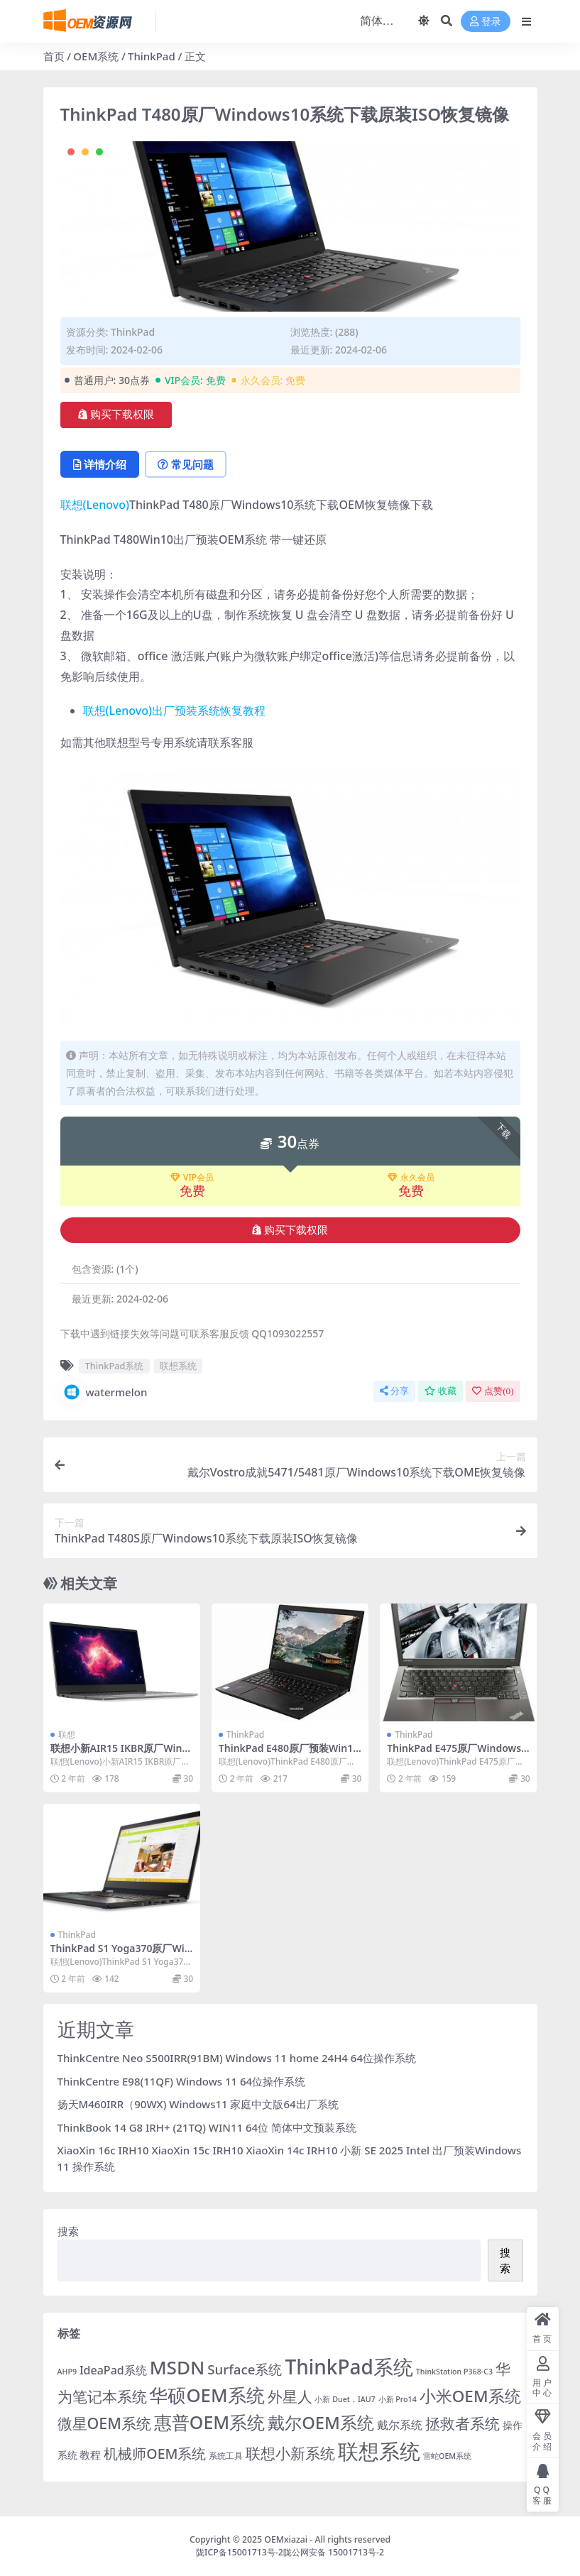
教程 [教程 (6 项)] (90, 2455)
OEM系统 (96, 56)
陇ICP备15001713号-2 (239, 2552)
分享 (394, 1391)
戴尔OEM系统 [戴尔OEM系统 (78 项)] (321, 2422)
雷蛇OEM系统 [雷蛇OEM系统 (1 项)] (447, 2456)
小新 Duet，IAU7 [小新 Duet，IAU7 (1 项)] (344, 2399)
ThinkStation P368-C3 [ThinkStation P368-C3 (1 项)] (454, 2372)
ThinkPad (151, 56)
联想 (66, 1734)
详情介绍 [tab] (99, 464)
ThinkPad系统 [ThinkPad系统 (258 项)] (349, 2366)
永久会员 (411, 1178)
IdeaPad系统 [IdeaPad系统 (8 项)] (113, 2370)
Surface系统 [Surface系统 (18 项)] (244, 2369)
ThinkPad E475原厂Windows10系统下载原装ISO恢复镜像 (457, 1754)
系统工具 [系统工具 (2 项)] (226, 2456)
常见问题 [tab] (186, 464)
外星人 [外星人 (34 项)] (290, 2396)
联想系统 (178, 1365)
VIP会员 (192, 1178)
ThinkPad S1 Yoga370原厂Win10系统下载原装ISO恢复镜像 (120, 1954)
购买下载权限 (116, 414)
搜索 (68, 2231)
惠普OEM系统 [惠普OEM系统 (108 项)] (209, 2422)
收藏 (440, 1391)
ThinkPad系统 (114, 1365)
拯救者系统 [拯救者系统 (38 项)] (462, 2423)
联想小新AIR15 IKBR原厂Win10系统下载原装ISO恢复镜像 (119, 1754)
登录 (485, 21)
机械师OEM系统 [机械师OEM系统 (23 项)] (155, 2453)
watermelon (104, 1392)
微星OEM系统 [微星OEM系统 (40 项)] (104, 2423)
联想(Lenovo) (94, 505)
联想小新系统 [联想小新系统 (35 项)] (290, 2453)
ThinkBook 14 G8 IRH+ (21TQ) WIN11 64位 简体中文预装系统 (207, 2127)
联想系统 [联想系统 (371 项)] (379, 2451)
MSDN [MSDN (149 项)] (177, 2367)
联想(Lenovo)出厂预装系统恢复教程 (174, 710)
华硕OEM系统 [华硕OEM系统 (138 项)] (206, 2395)
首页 (54, 56)
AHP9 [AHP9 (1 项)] (67, 2372)
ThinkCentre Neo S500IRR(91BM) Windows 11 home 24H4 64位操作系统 (237, 2058)
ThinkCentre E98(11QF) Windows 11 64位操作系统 (182, 2081)
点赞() (492, 1391)
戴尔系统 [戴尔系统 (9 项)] (399, 2424)
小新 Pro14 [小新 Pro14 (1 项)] (397, 2399)
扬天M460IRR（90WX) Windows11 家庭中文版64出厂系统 (198, 2104)
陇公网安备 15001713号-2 (333, 2552)
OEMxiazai (285, 2539)
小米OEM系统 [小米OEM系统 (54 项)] (470, 2396)
